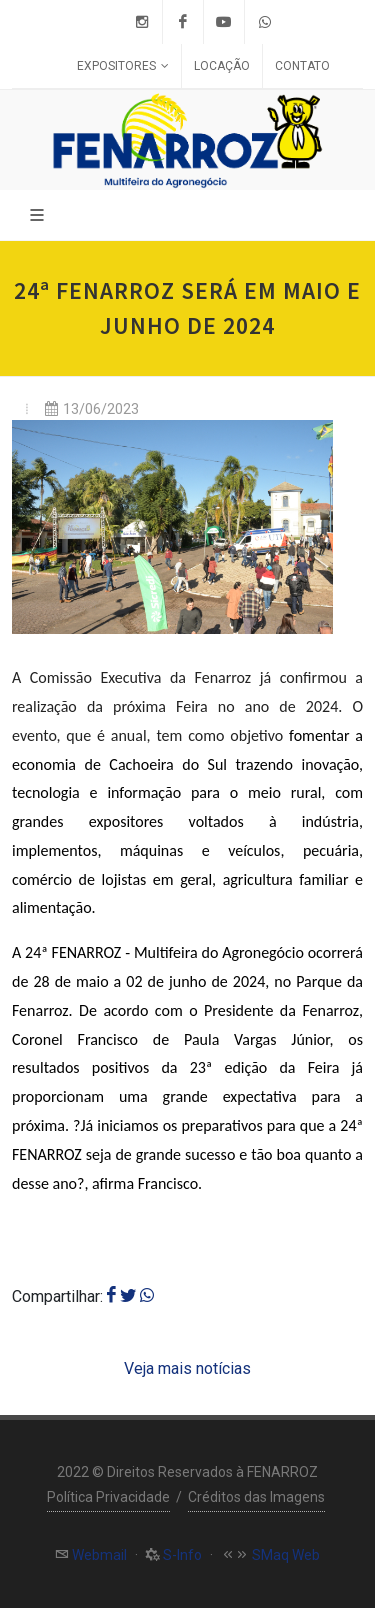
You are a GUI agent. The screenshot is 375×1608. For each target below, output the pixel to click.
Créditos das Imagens (256, 1497)
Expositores (123, 66)
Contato (302, 66)
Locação (222, 66)
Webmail (98, 1555)
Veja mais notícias (187, 1368)
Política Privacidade (108, 1497)
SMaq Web (284, 1555)
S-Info (181, 1555)
